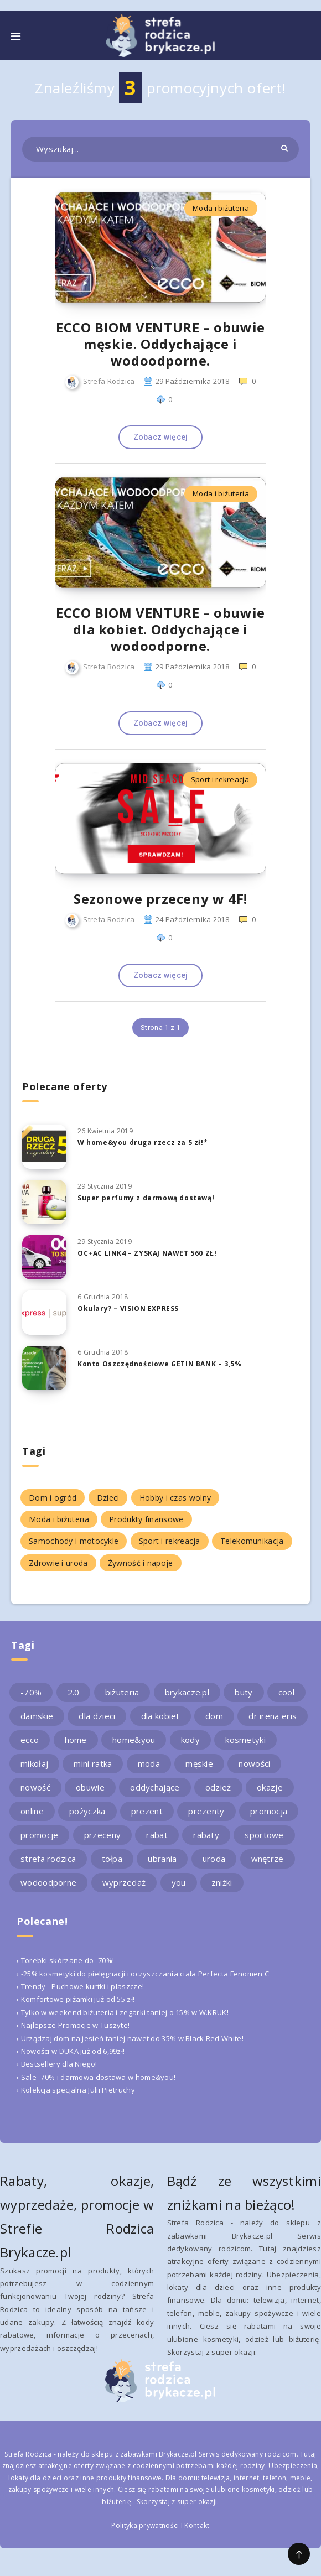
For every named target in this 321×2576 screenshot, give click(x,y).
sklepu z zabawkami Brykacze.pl (143, 2454)
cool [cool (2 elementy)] (286, 1692)
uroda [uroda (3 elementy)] (214, 1858)
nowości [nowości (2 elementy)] (254, 1763)
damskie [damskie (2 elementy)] (36, 1715)
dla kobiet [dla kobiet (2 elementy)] (160, 1715)
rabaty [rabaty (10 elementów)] (206, 1834)
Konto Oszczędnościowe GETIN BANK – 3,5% (159, 1363)
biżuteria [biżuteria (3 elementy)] (122, 1692)
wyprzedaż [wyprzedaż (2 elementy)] (124, 1882)
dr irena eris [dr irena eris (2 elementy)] (272, 1715)
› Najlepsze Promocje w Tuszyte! (73, 2025)
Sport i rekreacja (220, 779)
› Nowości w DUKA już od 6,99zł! (71, 2051)
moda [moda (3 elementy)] (149, 1763)
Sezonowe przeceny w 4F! (160, 898)
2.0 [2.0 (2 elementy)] (74, 1692)
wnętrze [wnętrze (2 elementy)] (267, 1858)
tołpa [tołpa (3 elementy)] (112, 1858)
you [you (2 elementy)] (179, 1882)
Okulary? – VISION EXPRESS (128, 1308)
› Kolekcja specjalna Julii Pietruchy (76, 2090)
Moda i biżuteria (221, 208)
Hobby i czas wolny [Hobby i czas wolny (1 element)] (175, 1497)
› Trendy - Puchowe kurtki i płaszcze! (80, 1986)
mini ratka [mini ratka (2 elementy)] (93, 1763)
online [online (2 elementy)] (32, 1811)
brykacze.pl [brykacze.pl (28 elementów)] (187, 1692)
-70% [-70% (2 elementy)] (31, 1692)
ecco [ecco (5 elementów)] (29, 1739)
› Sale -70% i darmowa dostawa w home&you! (96, 2077)
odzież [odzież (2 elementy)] (218, 1787)
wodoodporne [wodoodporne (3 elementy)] (48, 1882)
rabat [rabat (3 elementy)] (157, 1834)
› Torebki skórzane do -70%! (65, 1960)
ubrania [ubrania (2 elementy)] (162, 1858)
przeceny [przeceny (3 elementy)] (102, 1834)
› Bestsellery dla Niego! (57, 2064)
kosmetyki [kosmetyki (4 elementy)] (245, 1739)
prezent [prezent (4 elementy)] (147, 1811)
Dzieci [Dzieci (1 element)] (108, 1497)
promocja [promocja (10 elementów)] (268, 1811)
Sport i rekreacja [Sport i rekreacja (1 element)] (169, 1541)
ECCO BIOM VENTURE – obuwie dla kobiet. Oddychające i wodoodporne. (160, 629)
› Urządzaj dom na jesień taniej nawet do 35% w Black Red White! (130, 2038)
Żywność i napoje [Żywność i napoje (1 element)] (140, 1563)
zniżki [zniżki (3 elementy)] (221, 1882)
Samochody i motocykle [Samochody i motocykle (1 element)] (73, 1541)
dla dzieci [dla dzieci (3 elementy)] (97, 1715)
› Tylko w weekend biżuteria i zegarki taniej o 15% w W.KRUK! (123, 2012)
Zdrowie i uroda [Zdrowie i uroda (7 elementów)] (58, 1563)
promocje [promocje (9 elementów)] (39, 1834)
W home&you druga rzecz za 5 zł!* (142, 1142)
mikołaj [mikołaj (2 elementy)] (34, 1763)
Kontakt (196, 2525)
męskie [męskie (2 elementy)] (199, 1763)
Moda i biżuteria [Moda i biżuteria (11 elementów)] (59, 1519)
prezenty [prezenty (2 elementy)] (206, 1811)
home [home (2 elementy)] (76, 1739)
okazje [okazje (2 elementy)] (270, 1787)
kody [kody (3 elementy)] (190, 1739)
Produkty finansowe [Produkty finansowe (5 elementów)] (146, 1519)
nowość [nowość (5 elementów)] (35, 1787)
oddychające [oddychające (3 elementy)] (154, 1787)
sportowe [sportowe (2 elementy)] (264, 1834)
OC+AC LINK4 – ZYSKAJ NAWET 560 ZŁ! (146, 1253)
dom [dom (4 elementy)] (214, 1715)
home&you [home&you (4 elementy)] (133, 1739)
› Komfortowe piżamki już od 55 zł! (75, 1999)
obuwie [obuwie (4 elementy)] (90, 1787)
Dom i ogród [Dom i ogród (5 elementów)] (52, 1497)
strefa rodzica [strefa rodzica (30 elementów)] (48, 1858)
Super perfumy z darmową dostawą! (145, 1198)
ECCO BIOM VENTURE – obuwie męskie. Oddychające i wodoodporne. (160, 344)
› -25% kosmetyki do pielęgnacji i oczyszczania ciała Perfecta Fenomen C (143, 1974)
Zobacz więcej (160, 437)
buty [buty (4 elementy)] (243, 1692)
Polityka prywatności (145, 2525)
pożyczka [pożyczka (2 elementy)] (87, 1811)
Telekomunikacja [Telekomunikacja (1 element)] (252, 1541)
